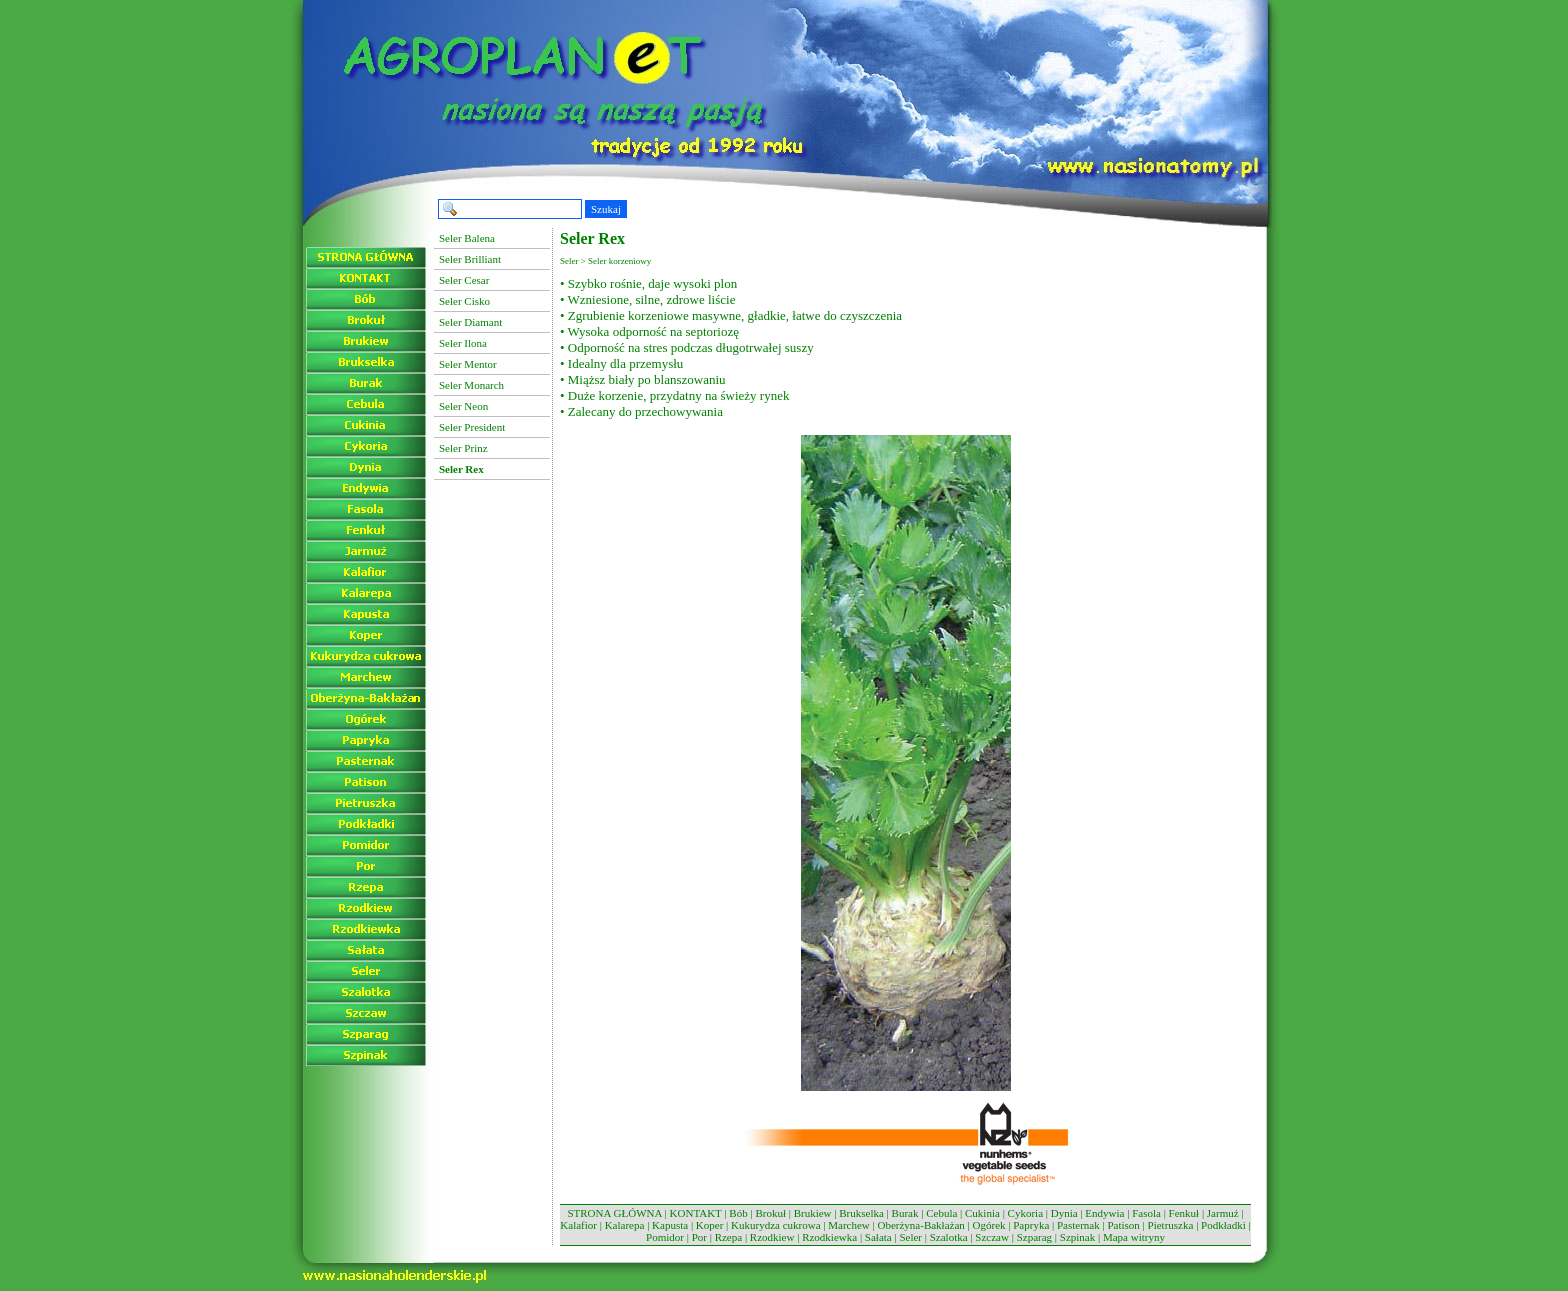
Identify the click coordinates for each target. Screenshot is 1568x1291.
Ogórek (989, 1225)
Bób (738, 1213)
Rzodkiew (772, 1237)
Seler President (472, 427)
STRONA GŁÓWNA (614, 1213)
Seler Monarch (471, 385)
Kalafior (578, 1225)
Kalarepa (625, 1225)
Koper (710, 1225)
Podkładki (1223, 1225)
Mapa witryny (1134, 1237)
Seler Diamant (470, 322)
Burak (905, 1213)
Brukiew (813, 1213)
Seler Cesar (464, 280)
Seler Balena (467, 238)
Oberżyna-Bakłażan (920, 1225)
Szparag (1034, 1237)
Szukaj (606, 209)
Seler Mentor (468, 364)
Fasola (1146, 1213)
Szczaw (992, 1237)
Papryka (1031, 1225)
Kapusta (670, 1225)
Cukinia (982, 1213)
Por (699, 1237)
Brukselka (861, 1213)
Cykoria (1025, 1213)
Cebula (941, 1213)
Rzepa (728, 1237)
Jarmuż (1223, 1213)
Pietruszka (1171, 1225)
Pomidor (665, 1237)
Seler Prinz (463, 448)
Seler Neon (463, 406)
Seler (910, 1237)
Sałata (878, 1237)
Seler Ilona (463, 343)
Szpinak (1077, 1237)
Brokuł (770, 1213)
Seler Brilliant (470, 259)
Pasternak (1078, 1225)
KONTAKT (696, 1213)
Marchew (849, 1225)
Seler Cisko (464, 301)
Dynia (1064, 1213)
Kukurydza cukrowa (776, 1225)
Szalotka (949, 1237)
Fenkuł (1184, 1213)
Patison (1123, 1225)
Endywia (1104, 1213)
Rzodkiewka (829, 1237)
